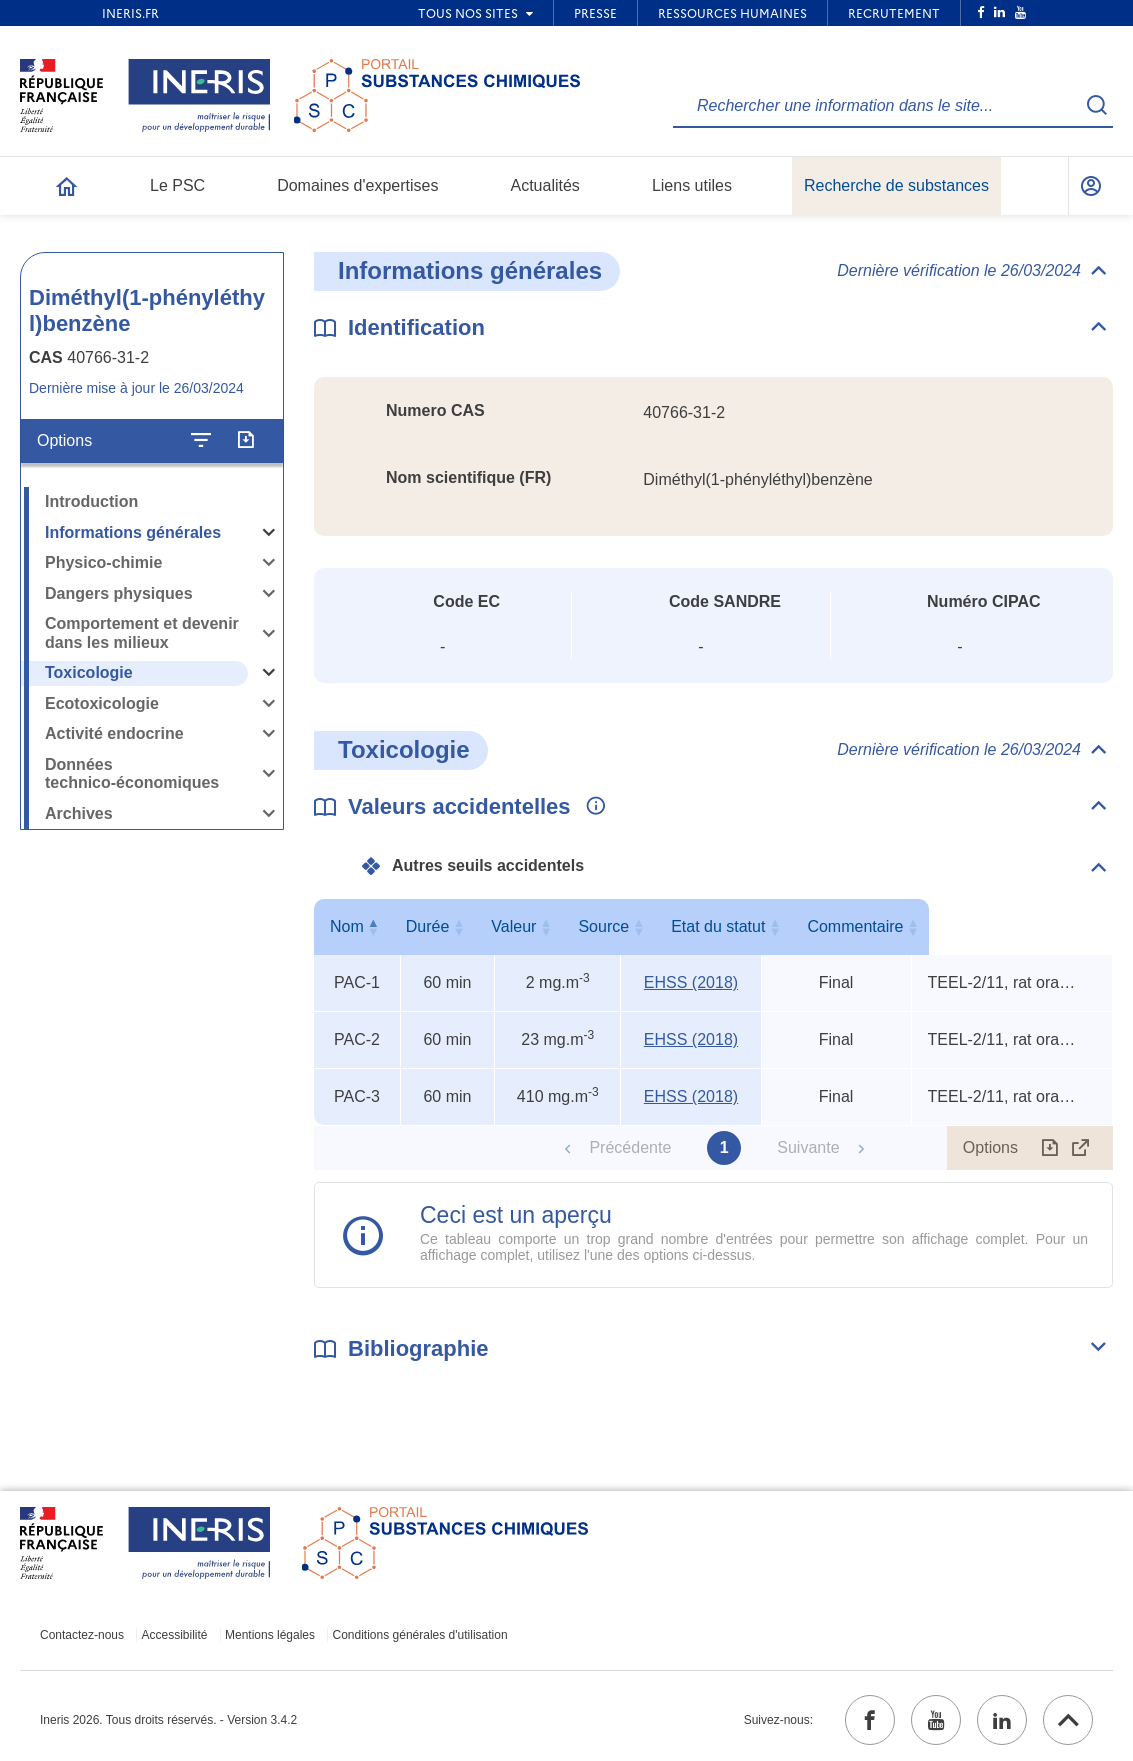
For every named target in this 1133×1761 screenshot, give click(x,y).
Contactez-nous (82, 1635)
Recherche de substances (896, 185)
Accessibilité (175, 1635)
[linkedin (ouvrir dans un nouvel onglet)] (1002, 1720)
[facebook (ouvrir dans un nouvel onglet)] (870, 1720)
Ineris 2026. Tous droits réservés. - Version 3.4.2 (168, 1720)
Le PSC (177, 185)
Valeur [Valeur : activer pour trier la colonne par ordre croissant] (553, 926)
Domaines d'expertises (357, 185)
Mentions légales (270, 1635)
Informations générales (133, 532)
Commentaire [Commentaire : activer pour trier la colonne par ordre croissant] (1007, 926)
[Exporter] (245, 441)
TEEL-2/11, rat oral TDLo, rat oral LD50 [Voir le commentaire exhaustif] (1003, 982)
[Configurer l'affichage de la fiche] (201, 441)
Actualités (545, 185)
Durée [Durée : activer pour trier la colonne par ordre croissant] (443, 926)
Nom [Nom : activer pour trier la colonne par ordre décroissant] (352, 926)
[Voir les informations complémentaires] (591, 807)
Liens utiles (692, 185)
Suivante (808, 1147)
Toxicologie (89, 672)
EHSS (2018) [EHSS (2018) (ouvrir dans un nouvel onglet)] (691, 982)
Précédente (630, 1147)
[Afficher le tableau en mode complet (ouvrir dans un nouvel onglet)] (1081, 1148)
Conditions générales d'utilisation (420, 1635)
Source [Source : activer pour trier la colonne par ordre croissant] (687, 926)
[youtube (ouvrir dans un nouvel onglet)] (936, 1720)
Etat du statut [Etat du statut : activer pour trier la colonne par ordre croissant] (832, 926)
